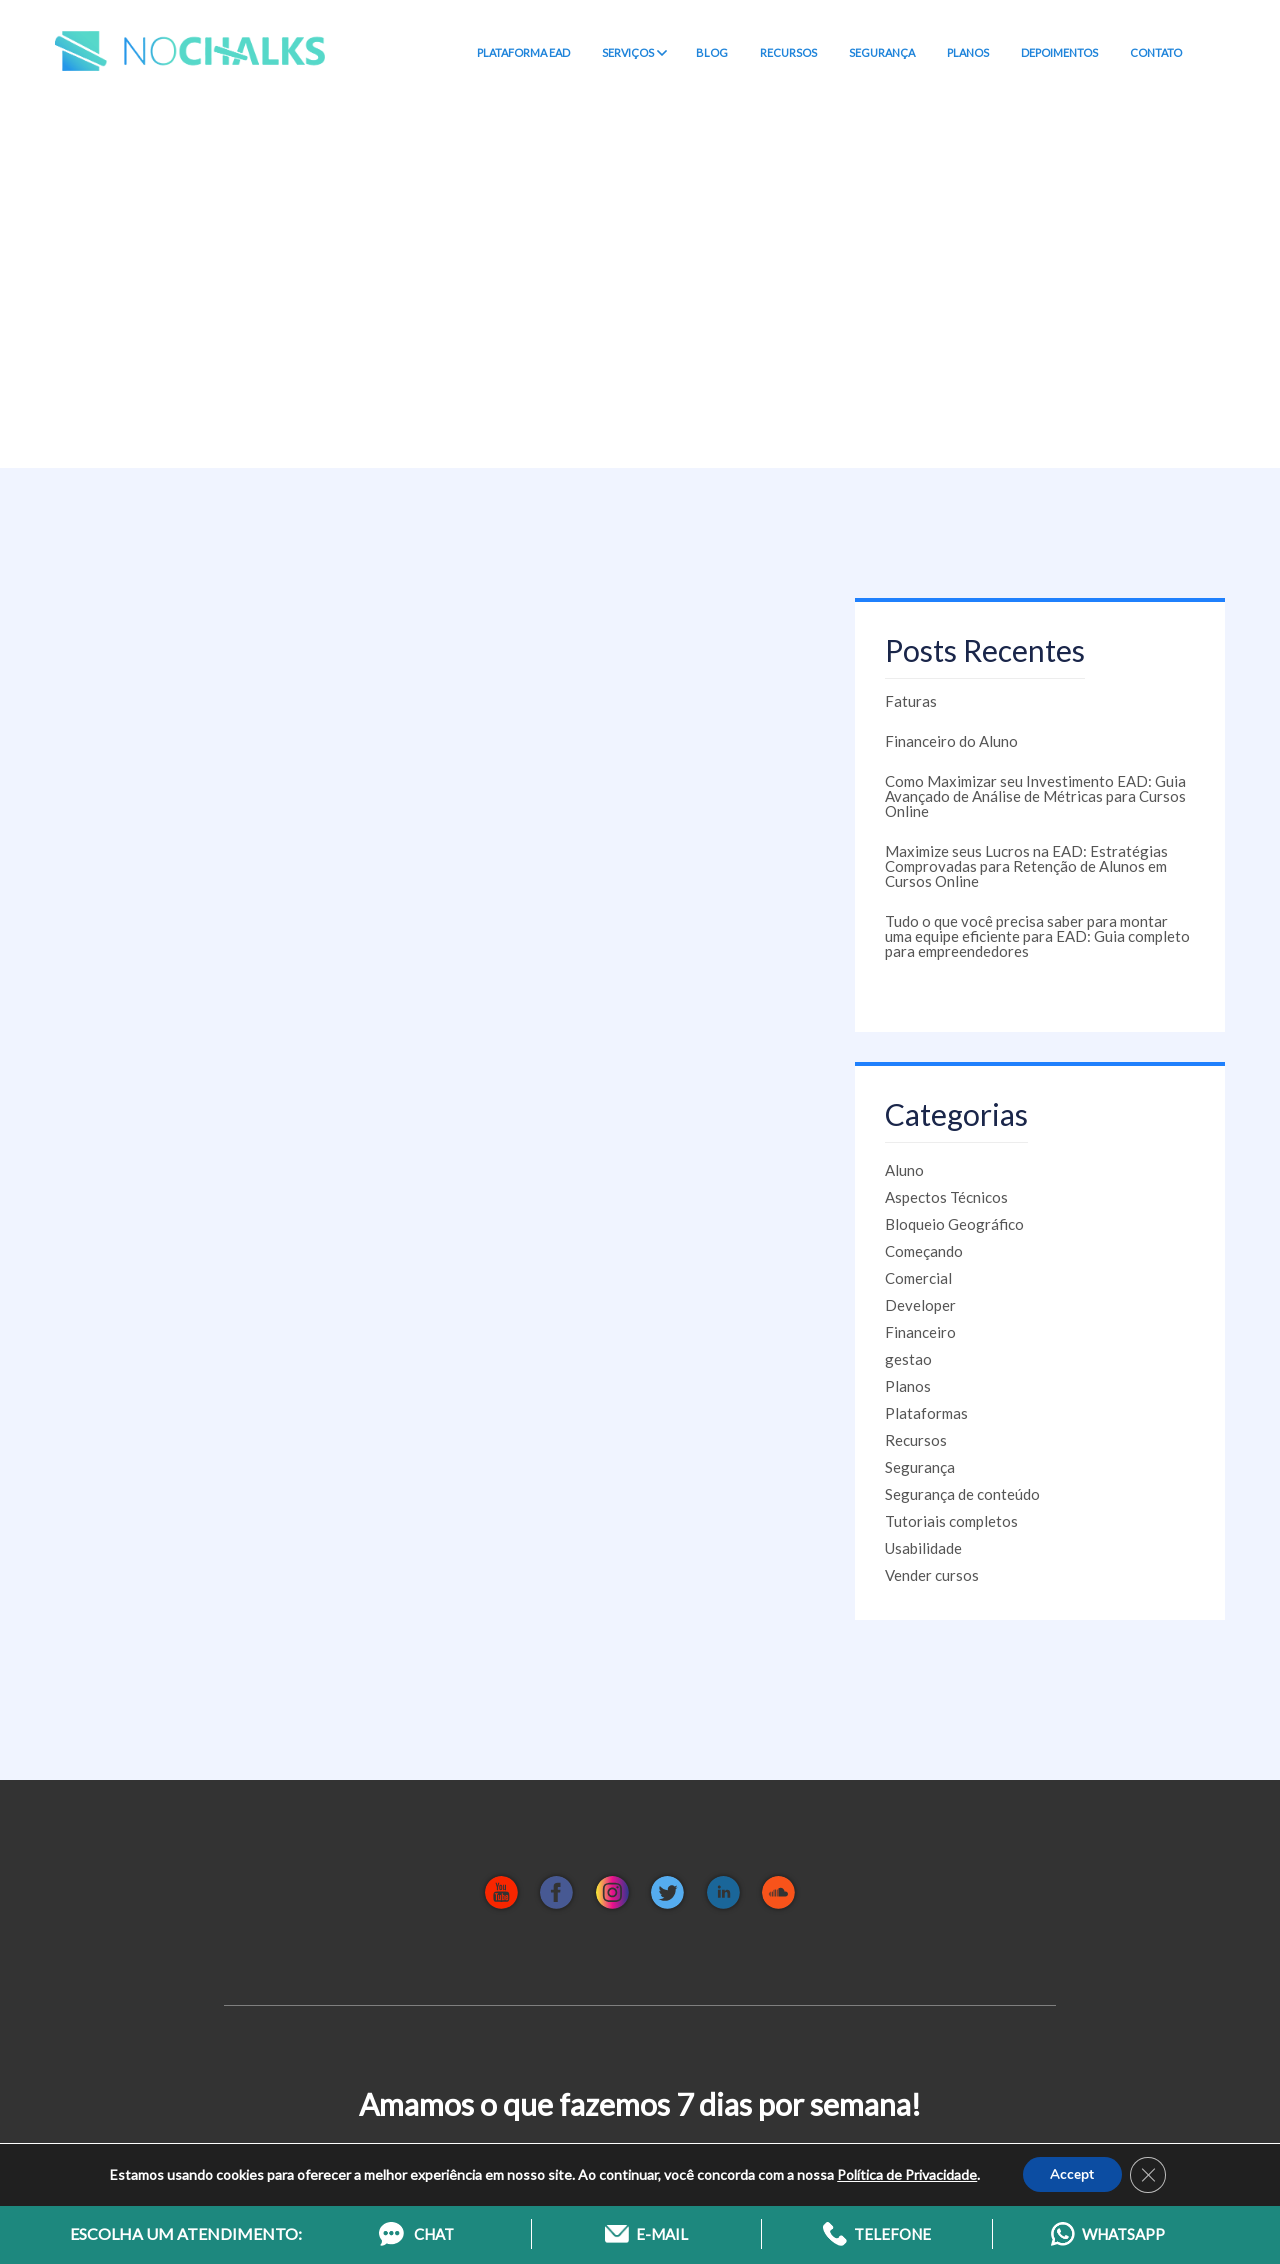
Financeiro (920, 1332)
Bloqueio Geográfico (954, 1224)
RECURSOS (788, 52)
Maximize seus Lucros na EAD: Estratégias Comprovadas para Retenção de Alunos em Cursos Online (1026, 866)
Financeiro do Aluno (951, 741)
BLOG (712, 52)
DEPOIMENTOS (1059, 52)
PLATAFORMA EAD (523, 52)
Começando (924, 1251)
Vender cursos (932, 1575)
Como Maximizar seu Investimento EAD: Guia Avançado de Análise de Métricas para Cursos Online (1035, 796)
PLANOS (968, 52)
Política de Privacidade (905, 2172)
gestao (908, 1359)
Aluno (904, 1170)
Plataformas (926, 1413)
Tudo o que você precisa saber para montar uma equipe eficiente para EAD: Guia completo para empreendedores (1037, 936)
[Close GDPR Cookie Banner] (1150, 2173)
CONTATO (1156, 52)
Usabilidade (923, 1548)
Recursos (916, 1440)
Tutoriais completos (951, 1521)
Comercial (918, 1278)
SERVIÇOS (633, 53)
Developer (920, 1305)
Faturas (911, 701)
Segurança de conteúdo (962, 1494)
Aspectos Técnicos (946, 1197)
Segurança (920, 1467)
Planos (908, 1386)
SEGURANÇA (882, 52)
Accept (1072, 2172)
